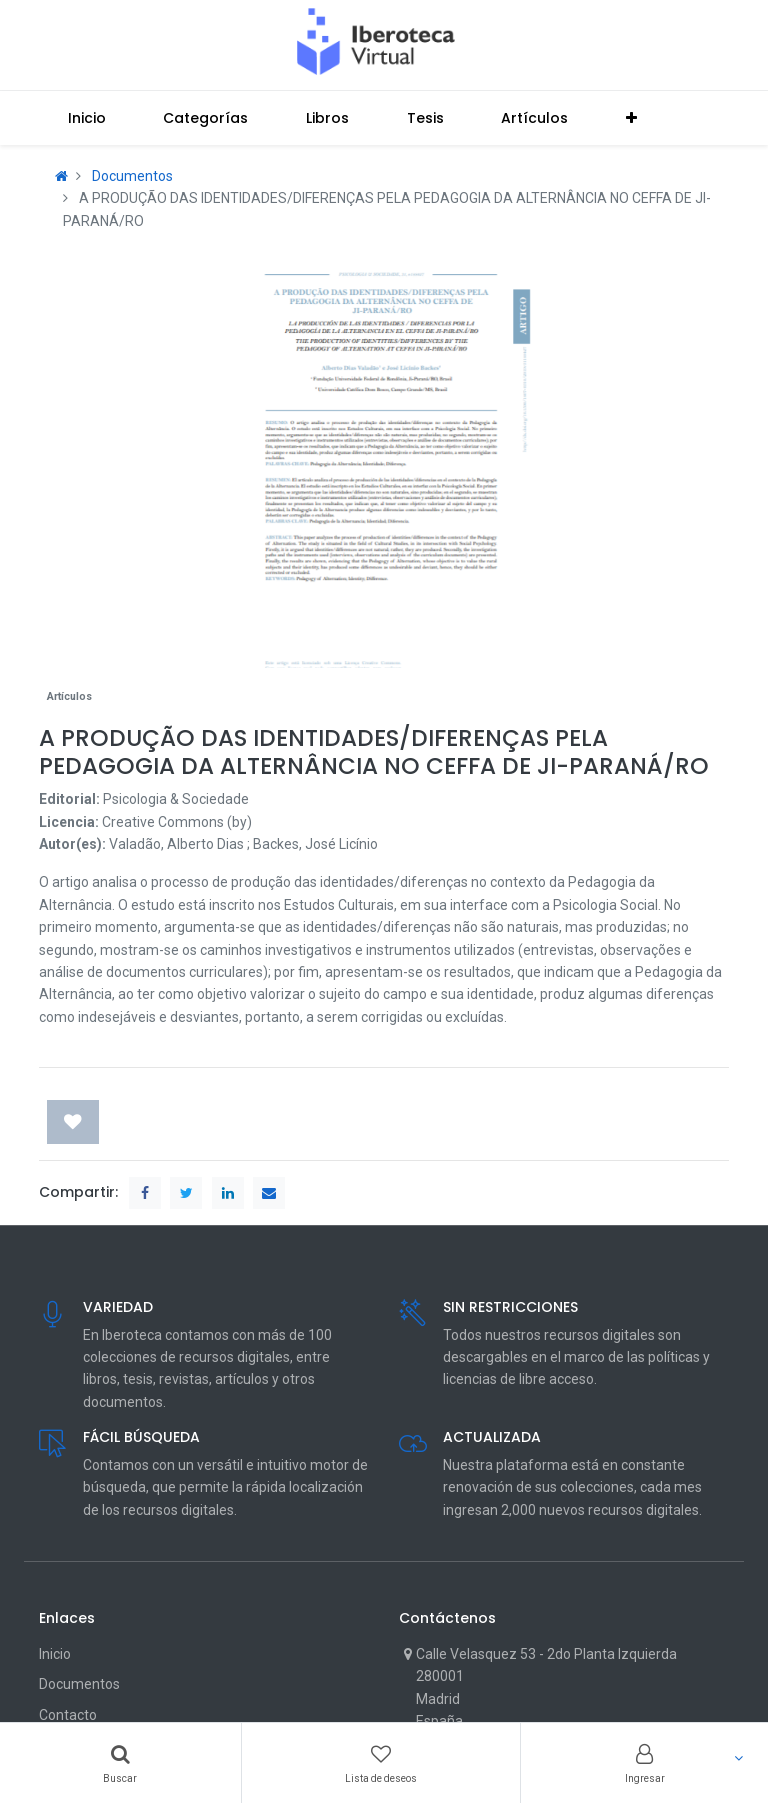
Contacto (68, 1715)
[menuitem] (87, 118)
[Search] (120, 1763)
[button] (631, 118)
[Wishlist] (381, 1763)
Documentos (132, 176)
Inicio (55, 1654)
